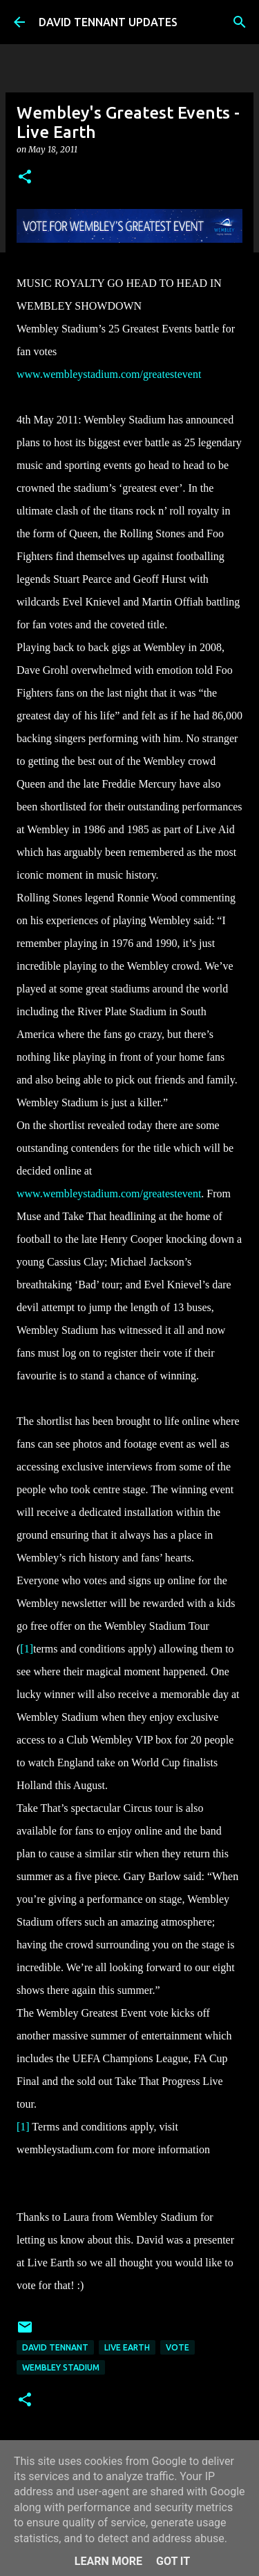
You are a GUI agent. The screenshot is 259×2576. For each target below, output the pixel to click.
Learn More (108, 2561)
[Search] (239, 22)
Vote (177, 2347)
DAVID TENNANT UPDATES (108, 22)
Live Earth (127, 2347)
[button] (25, 177)
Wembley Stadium (60, 2367)
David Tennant (55, 2347)
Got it (173, 2561)
